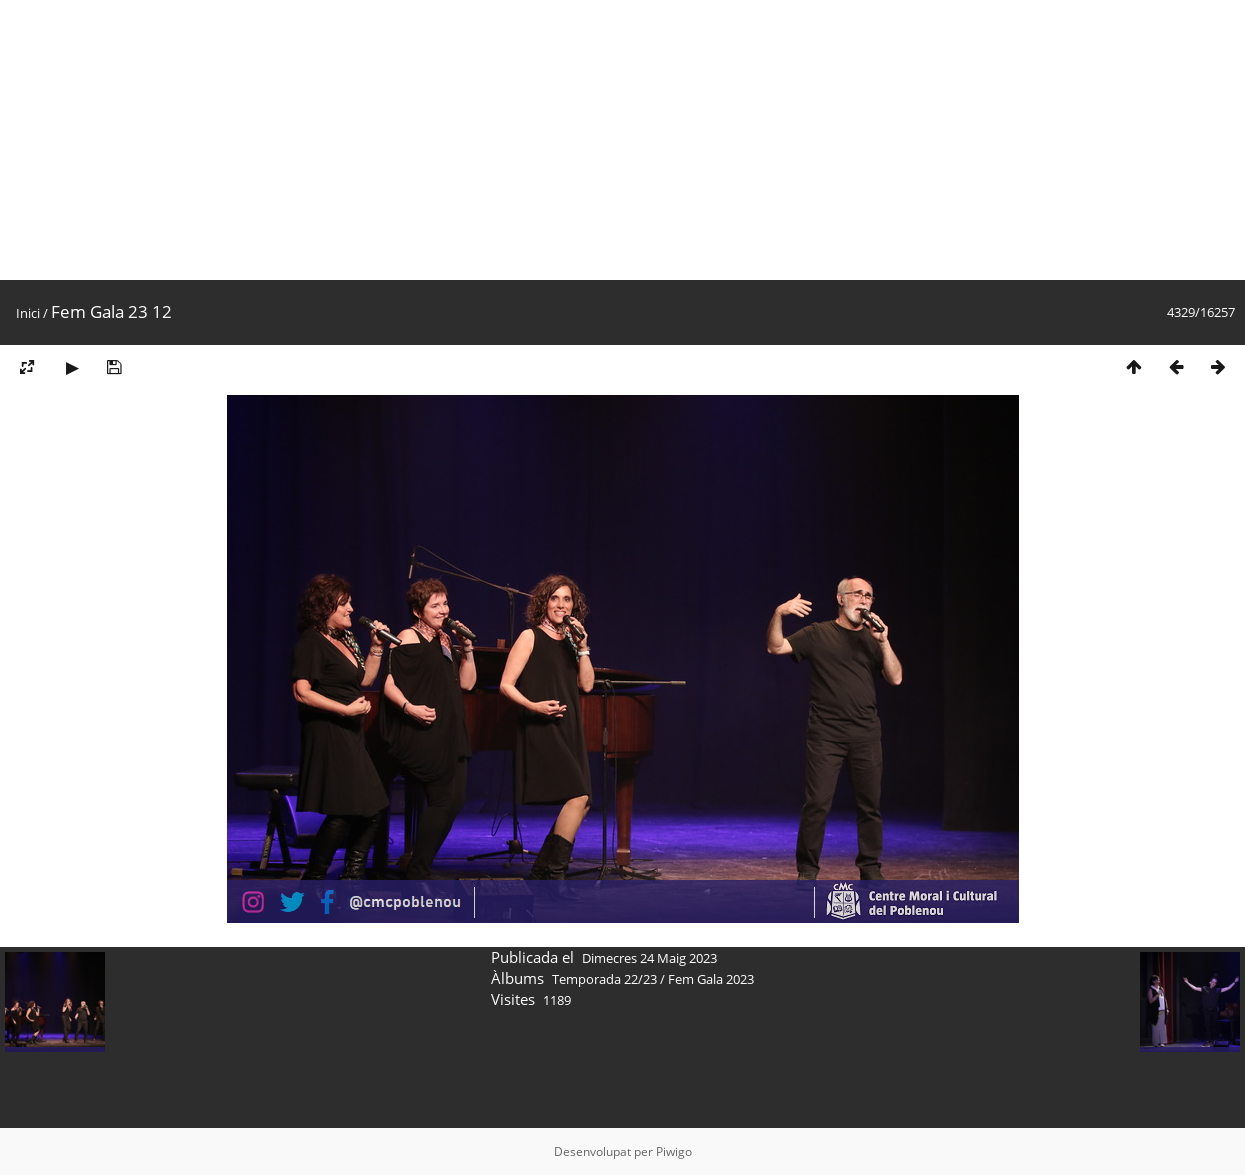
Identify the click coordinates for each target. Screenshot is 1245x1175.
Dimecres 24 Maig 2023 (649, 958)
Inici (28, 313)
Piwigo (674, 1151)
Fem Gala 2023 (711, 979)
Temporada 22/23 (604, 979)
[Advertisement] (600, 140)
